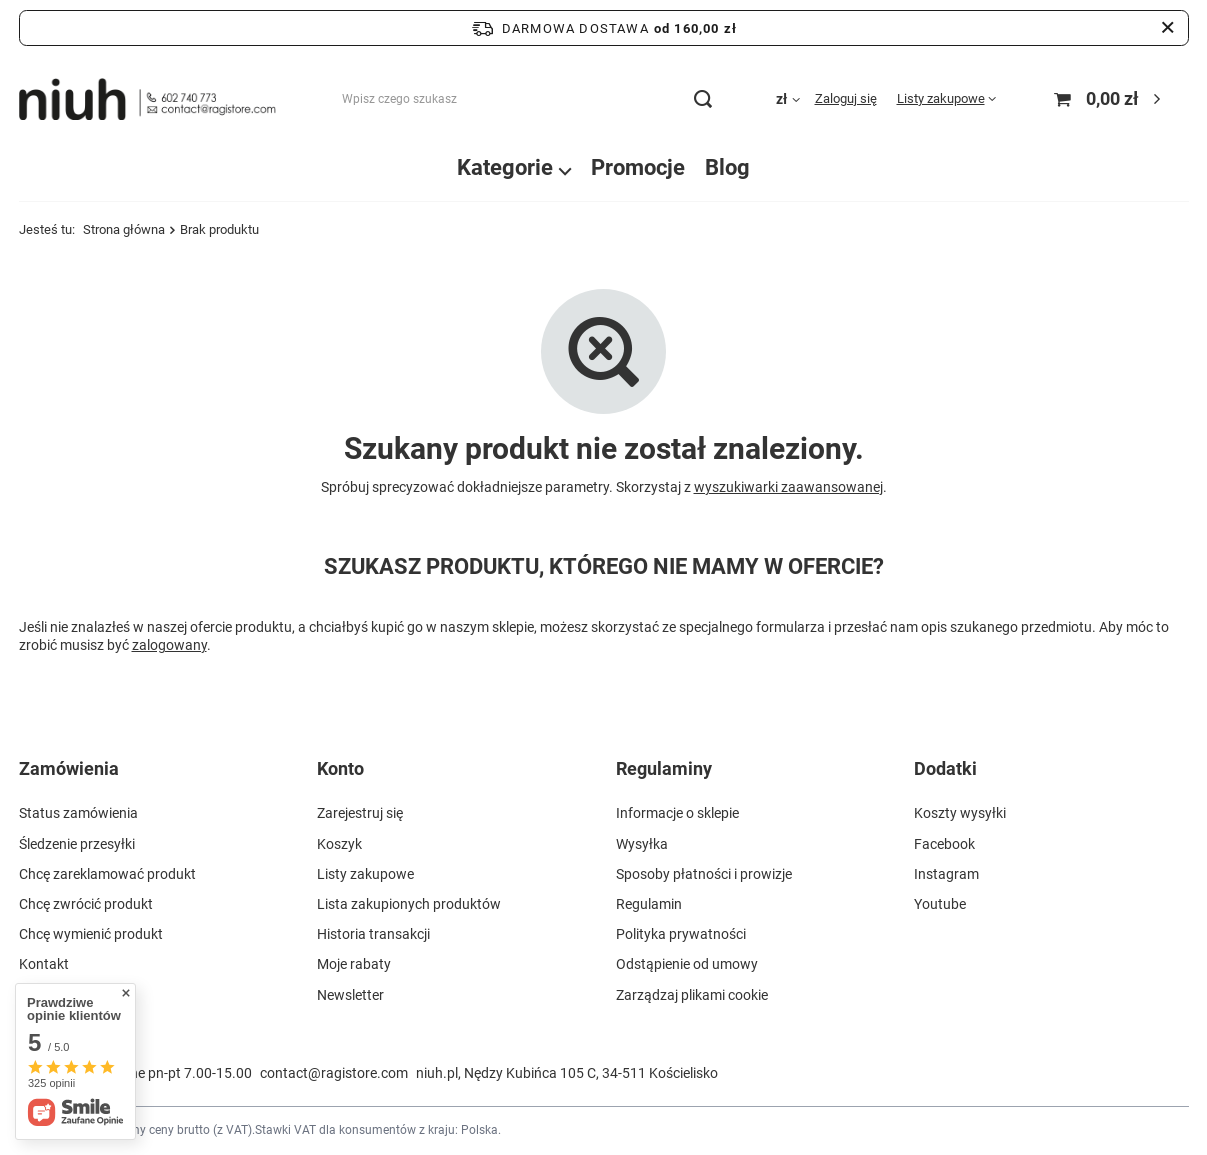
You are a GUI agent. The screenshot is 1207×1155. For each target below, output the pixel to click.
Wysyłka (642, 844)
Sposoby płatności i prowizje (704, 874)
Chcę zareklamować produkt (107, 874)
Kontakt (44, 964)
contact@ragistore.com (334, 1073)
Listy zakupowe (941, 98)
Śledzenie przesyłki (77, 844)
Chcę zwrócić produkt (86, 904)
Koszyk (339, 844)
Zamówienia (69, 768)
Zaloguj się (846, 98)
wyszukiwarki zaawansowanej (788, 487)
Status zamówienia (78, 813)
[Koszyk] (1110, 99)
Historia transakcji (373, 934)
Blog (727, 167)
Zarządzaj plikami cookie (692, 995)
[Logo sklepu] (147, 99)
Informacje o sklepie (677, 813)
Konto (340, 768)
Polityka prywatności (681, 934)
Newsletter (350, 995)
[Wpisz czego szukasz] (526, 99)
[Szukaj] (703, 99)
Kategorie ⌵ (514, 167)
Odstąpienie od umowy (687, 964)
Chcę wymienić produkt (91, 934)
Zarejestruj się (360, 813)
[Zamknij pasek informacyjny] (1167, 28)
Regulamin (649, 904)
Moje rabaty (354, 964)
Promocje (638, 167)
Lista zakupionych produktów (409, 904)
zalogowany (169, 645)
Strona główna (124, 229)
